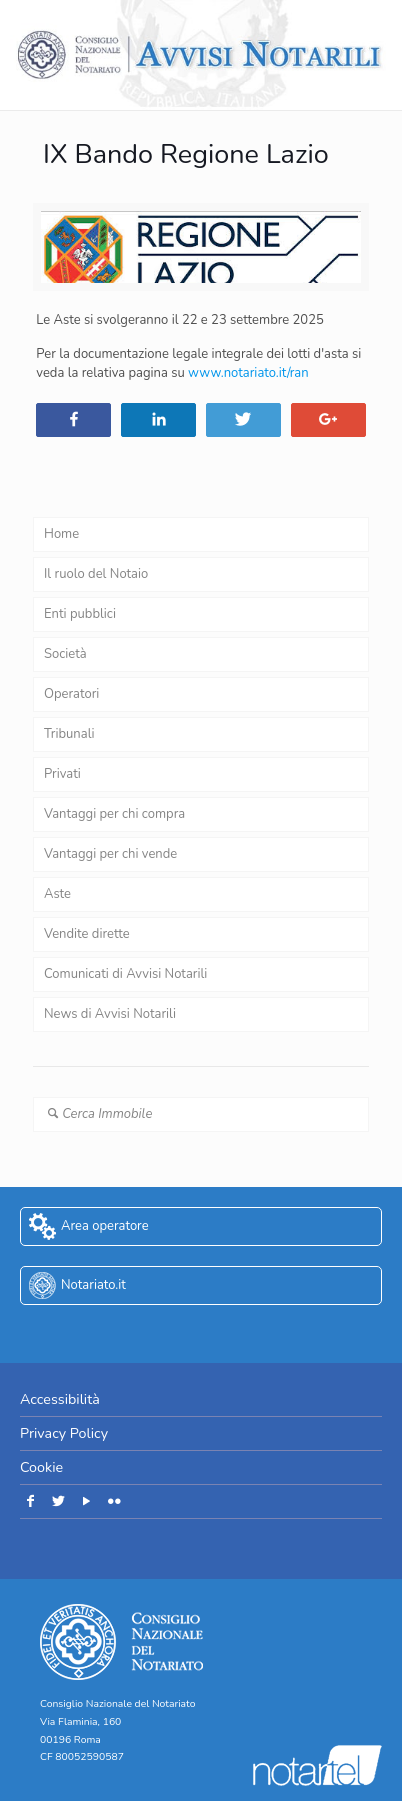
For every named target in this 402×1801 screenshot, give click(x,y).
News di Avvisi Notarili (110, 1014)
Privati (62, 774)
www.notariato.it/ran (248, 373)
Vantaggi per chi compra (114, 814)
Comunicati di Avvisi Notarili (125, 974)
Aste (57, 894)
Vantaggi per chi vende (110, 854)
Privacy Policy (64, 1433)
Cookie (41, 1467)
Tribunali (69, 734)
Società (65, 654)
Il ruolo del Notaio (96, 574)
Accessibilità (60, 1399)
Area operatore (105, 1226)
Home (61, 534)
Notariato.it (93, 1285)
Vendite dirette (87, 934)
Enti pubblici (80, 614)
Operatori (71, 694)
